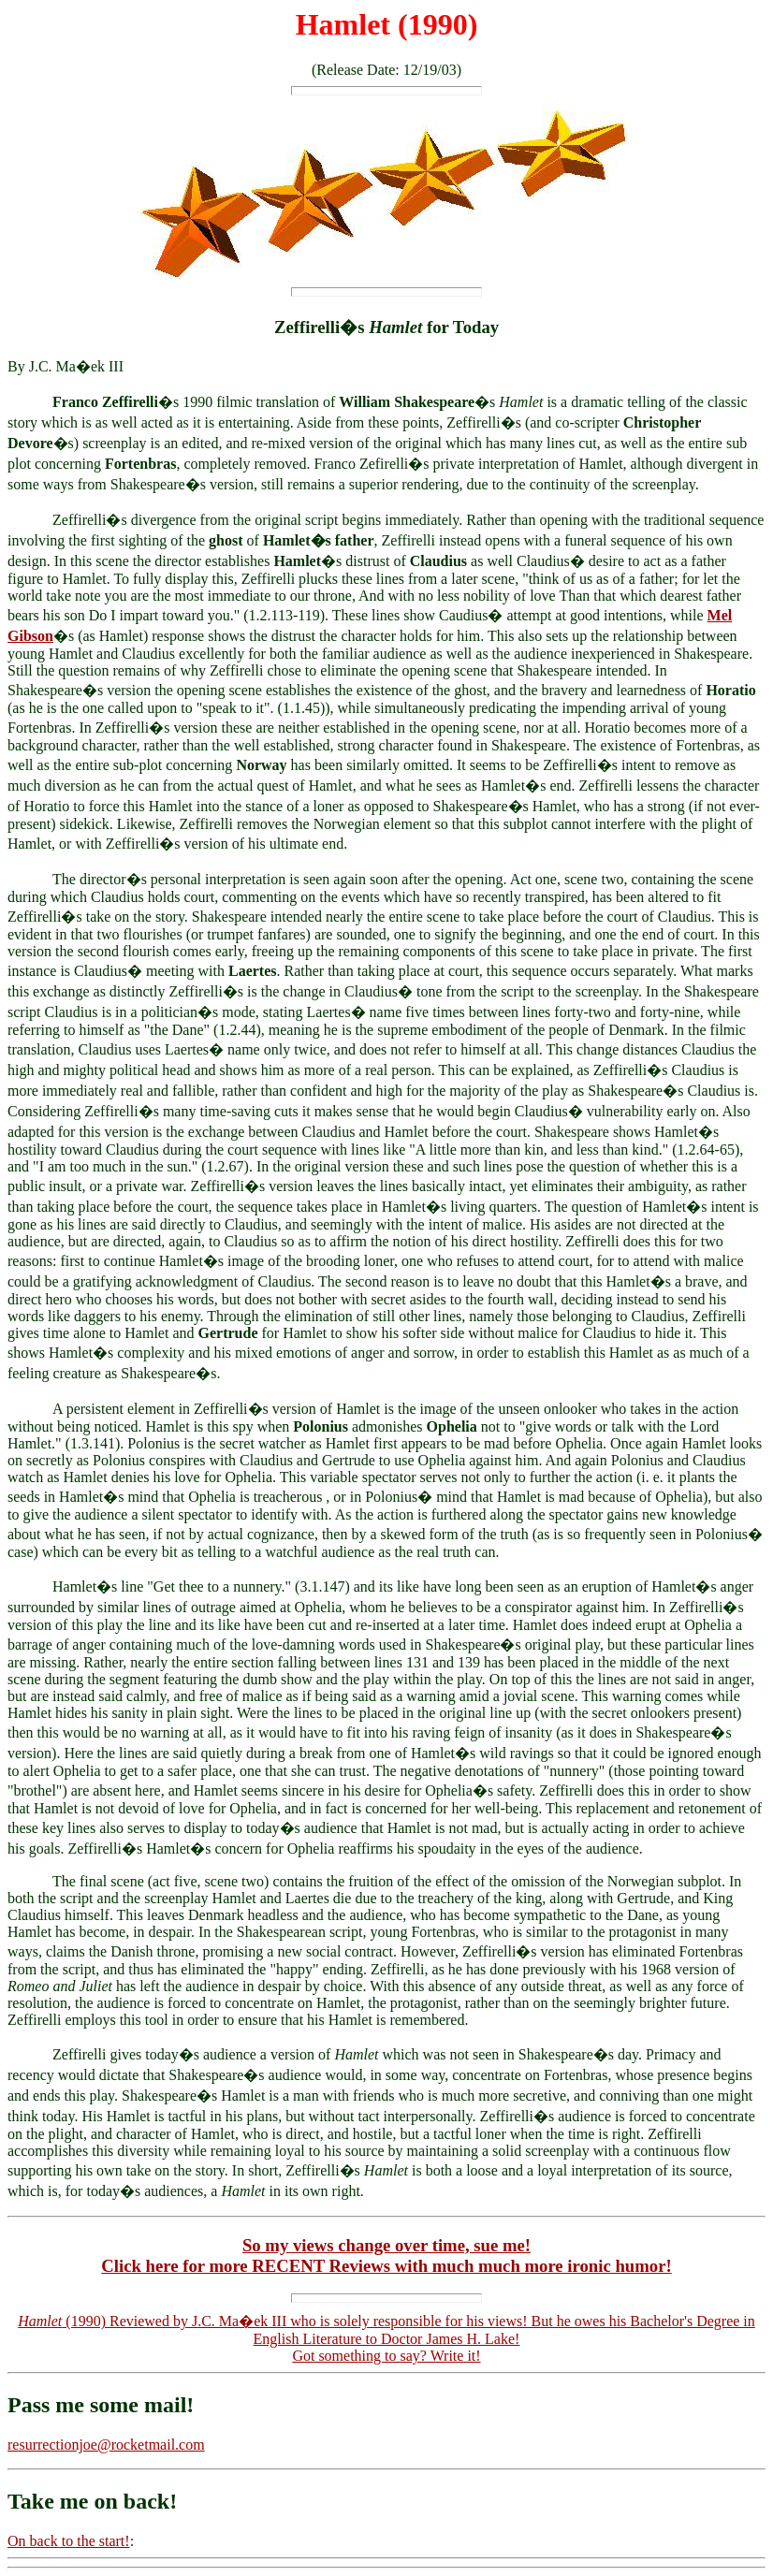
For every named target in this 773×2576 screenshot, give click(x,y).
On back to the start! (68, 2541)
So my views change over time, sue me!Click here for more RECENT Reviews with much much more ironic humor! (386, 2255)
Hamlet (343, 24)
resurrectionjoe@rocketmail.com (106, 2444)
